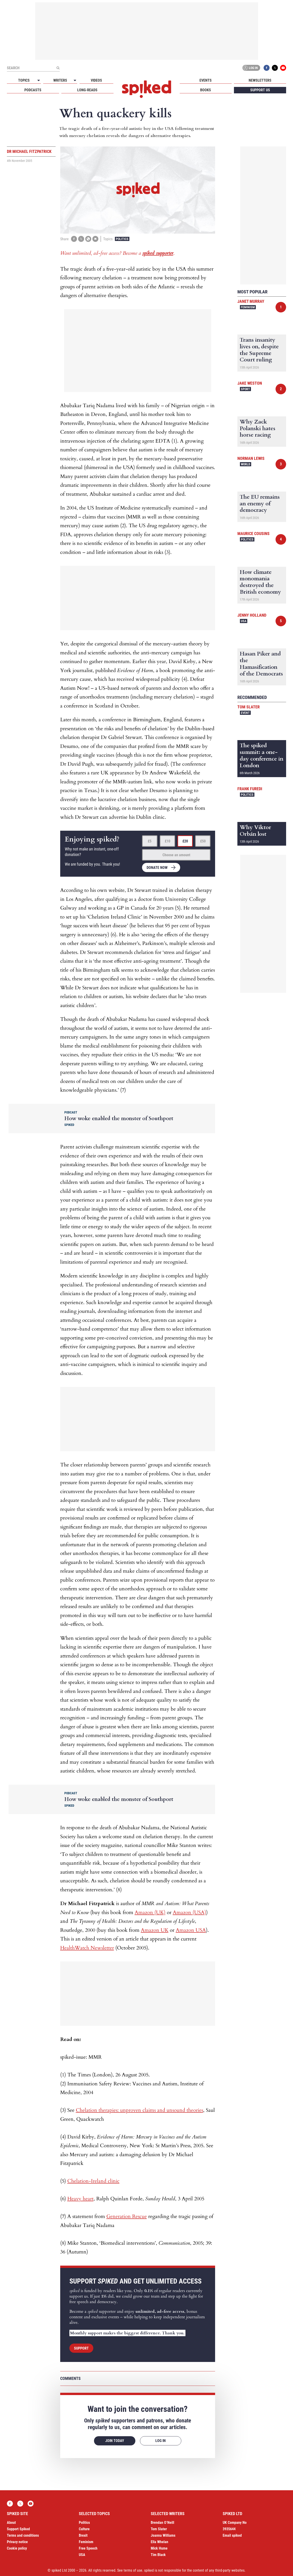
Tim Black (158, 2555)
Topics (24, 80)
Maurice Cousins (253, 533)
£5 (149, 841)
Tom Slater (248, 706)
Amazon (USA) (189, 1912)
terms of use (133, 2570)
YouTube (283, 68)
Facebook (267, 68)
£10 (167, 841)
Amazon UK (154, 1930)
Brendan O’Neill (162, 2522)
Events (205, 80)
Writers (60, 80)
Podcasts (32, 90)
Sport (245, 389)
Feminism (248, 307)
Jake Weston (249, 383)
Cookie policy (17, 2548)
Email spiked (232, 2535)
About (11, 2522)
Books (205, 90)
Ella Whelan (159, 2542)
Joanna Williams (163, 2535)
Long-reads (87, 90)
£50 (203, 841)
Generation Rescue (126, 2216)
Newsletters (260, 80)
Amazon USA (191, 1930)
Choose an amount (176, 855)
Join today (114, 2441)
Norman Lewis (251, 458)
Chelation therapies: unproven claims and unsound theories (139, 2110)
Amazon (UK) (150, 1912)
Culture (84, 2529)
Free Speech (88, 2548)
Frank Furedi (249, 788)
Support (81, 2348)
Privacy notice (17, 2542)
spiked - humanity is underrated (146, 89)
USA (243, 621)
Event (245, 713)
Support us (260, 90)
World (245, 464)
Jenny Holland (251, 615)
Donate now (157, 867)
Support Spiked (18, 2529)
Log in (250, 68)
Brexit (83, 2535)
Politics (122, 239)
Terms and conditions (23, 2535)
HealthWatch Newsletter (87, 1947)
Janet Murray (250, 301)
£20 (185, 841)
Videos (96, 80)
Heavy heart (80, 2198)
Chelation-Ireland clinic (93, 2181)
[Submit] (57, 67)
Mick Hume (159, 2548)
